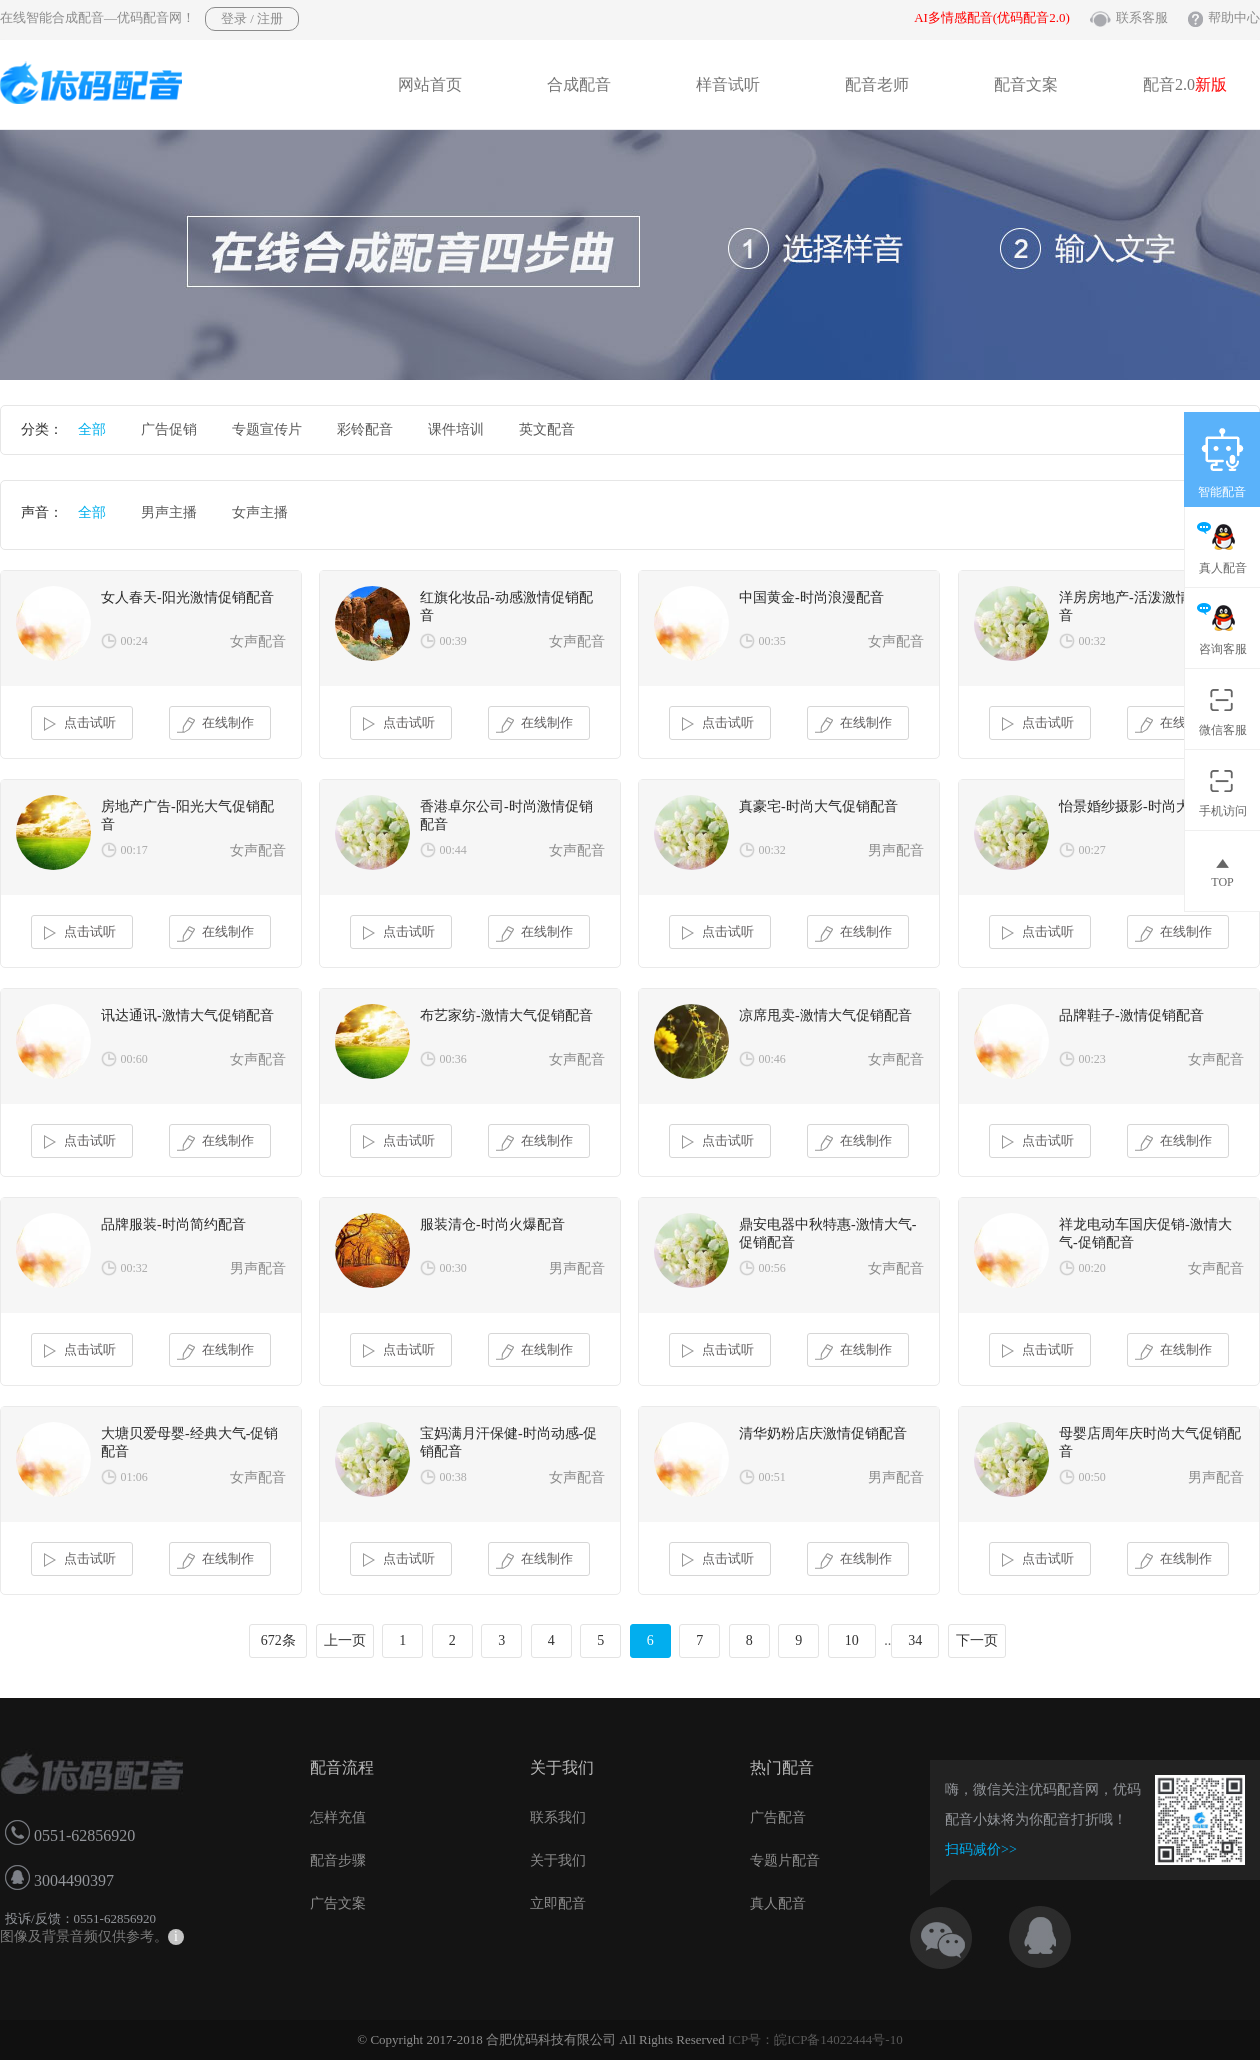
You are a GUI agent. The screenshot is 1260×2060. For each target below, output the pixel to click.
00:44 (453, 850)
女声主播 (260, 512)
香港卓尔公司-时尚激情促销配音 (506, 815)
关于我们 (558, 1860)
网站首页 (430, 84)
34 (915, 1640)
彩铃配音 (365, 429)
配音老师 (877, 84)
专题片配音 (785, 1860)
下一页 (977, 1640)
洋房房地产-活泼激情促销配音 (1145, 606)
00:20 (1092, 1268)
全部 (92, 429)
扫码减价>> (981, 1849)
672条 (278, 1640)
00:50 (1092, 1477)
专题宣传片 (267, 429)
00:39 (453, 641)
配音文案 (1026, 84)
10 (852, 1640)
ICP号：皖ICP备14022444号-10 (815, 2039)
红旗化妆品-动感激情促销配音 (506, 606)
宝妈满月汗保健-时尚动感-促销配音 (508, 1442)
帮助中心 (1234, 17)
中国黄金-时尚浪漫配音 (811, 597)
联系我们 (558, 1817)
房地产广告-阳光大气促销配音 (187, 815)
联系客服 (1142, 17)
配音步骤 (338, 1860)
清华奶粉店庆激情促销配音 (823, 1433)
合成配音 (579, 84)
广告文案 (338, 1903)
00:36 (453, 1059)
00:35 (772, 641)
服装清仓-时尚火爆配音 (492, 1224)
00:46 (772, 1059)
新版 (1211, 84)
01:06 (134, 1477)
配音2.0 (1185, 84)
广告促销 (169, 429)
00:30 (453, 1268)
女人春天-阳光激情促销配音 (187, 597)
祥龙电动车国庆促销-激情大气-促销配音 (1145, 1233)
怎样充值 (338, 1817)
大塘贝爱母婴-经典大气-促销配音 (189, 1442)
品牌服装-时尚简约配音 (173, 1224)
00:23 (1092, 1059)
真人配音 (778, 1903)
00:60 (134, 1059)
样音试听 (728, 84)
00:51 (772, 1477)
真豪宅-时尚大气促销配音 (818, 806)
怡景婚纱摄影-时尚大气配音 (1145, 806)
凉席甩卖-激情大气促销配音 (825, 1015)
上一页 (345, 1640)
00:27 (1092, 850)
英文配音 (547, 429)
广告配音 (778, 1817)
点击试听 (77, 724)
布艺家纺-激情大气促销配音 (506, 1015)
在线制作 (215, 724)
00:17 (134, 850)
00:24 (134, 641)
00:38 (453, 1477)
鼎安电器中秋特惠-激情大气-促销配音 (827, 1233)
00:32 (1092, 641)
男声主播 (169, 512)
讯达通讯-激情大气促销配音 (187, 1015)
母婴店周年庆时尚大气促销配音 (1150, 1442)
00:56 (772, 1268)
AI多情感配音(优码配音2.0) (992, 17)
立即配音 (558, 1903)
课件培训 (456, 429)
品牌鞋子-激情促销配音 (1131, 1015)
